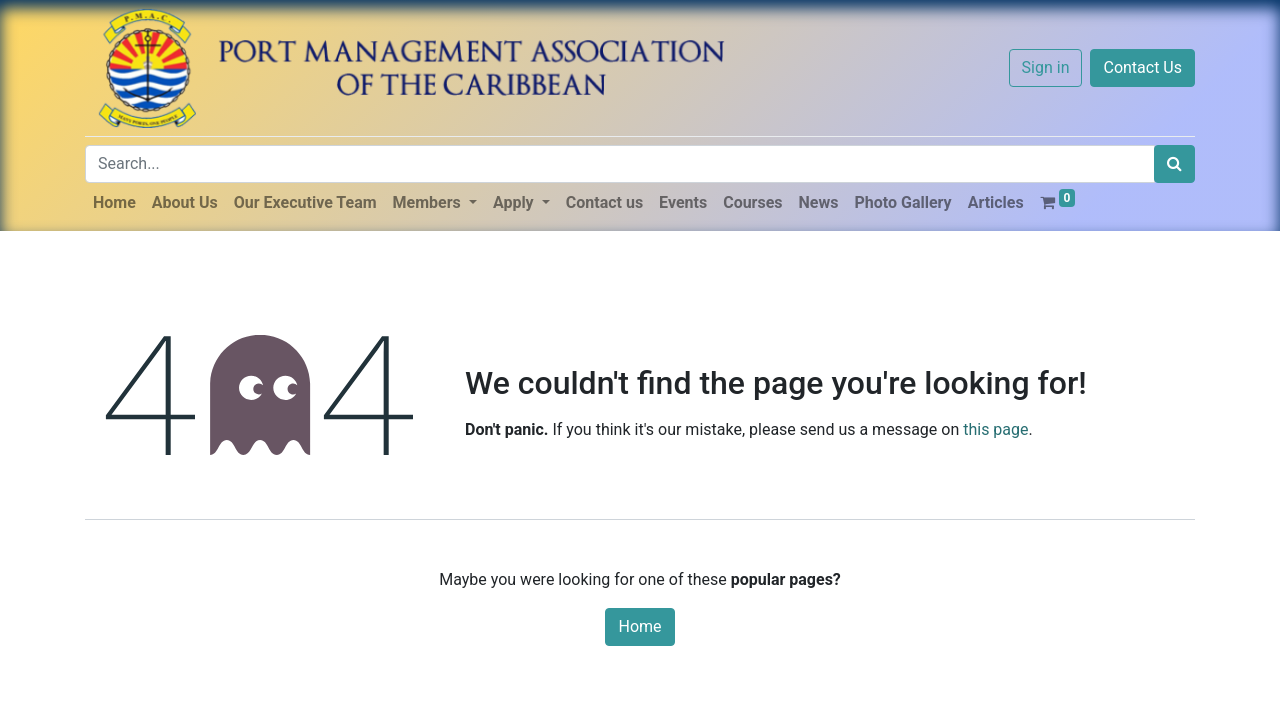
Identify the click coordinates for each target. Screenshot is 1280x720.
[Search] (1174, 164)
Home (639, 626)
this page (995, 429)
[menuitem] (114, 203)
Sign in (1046, 67)
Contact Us (1142, 67)
